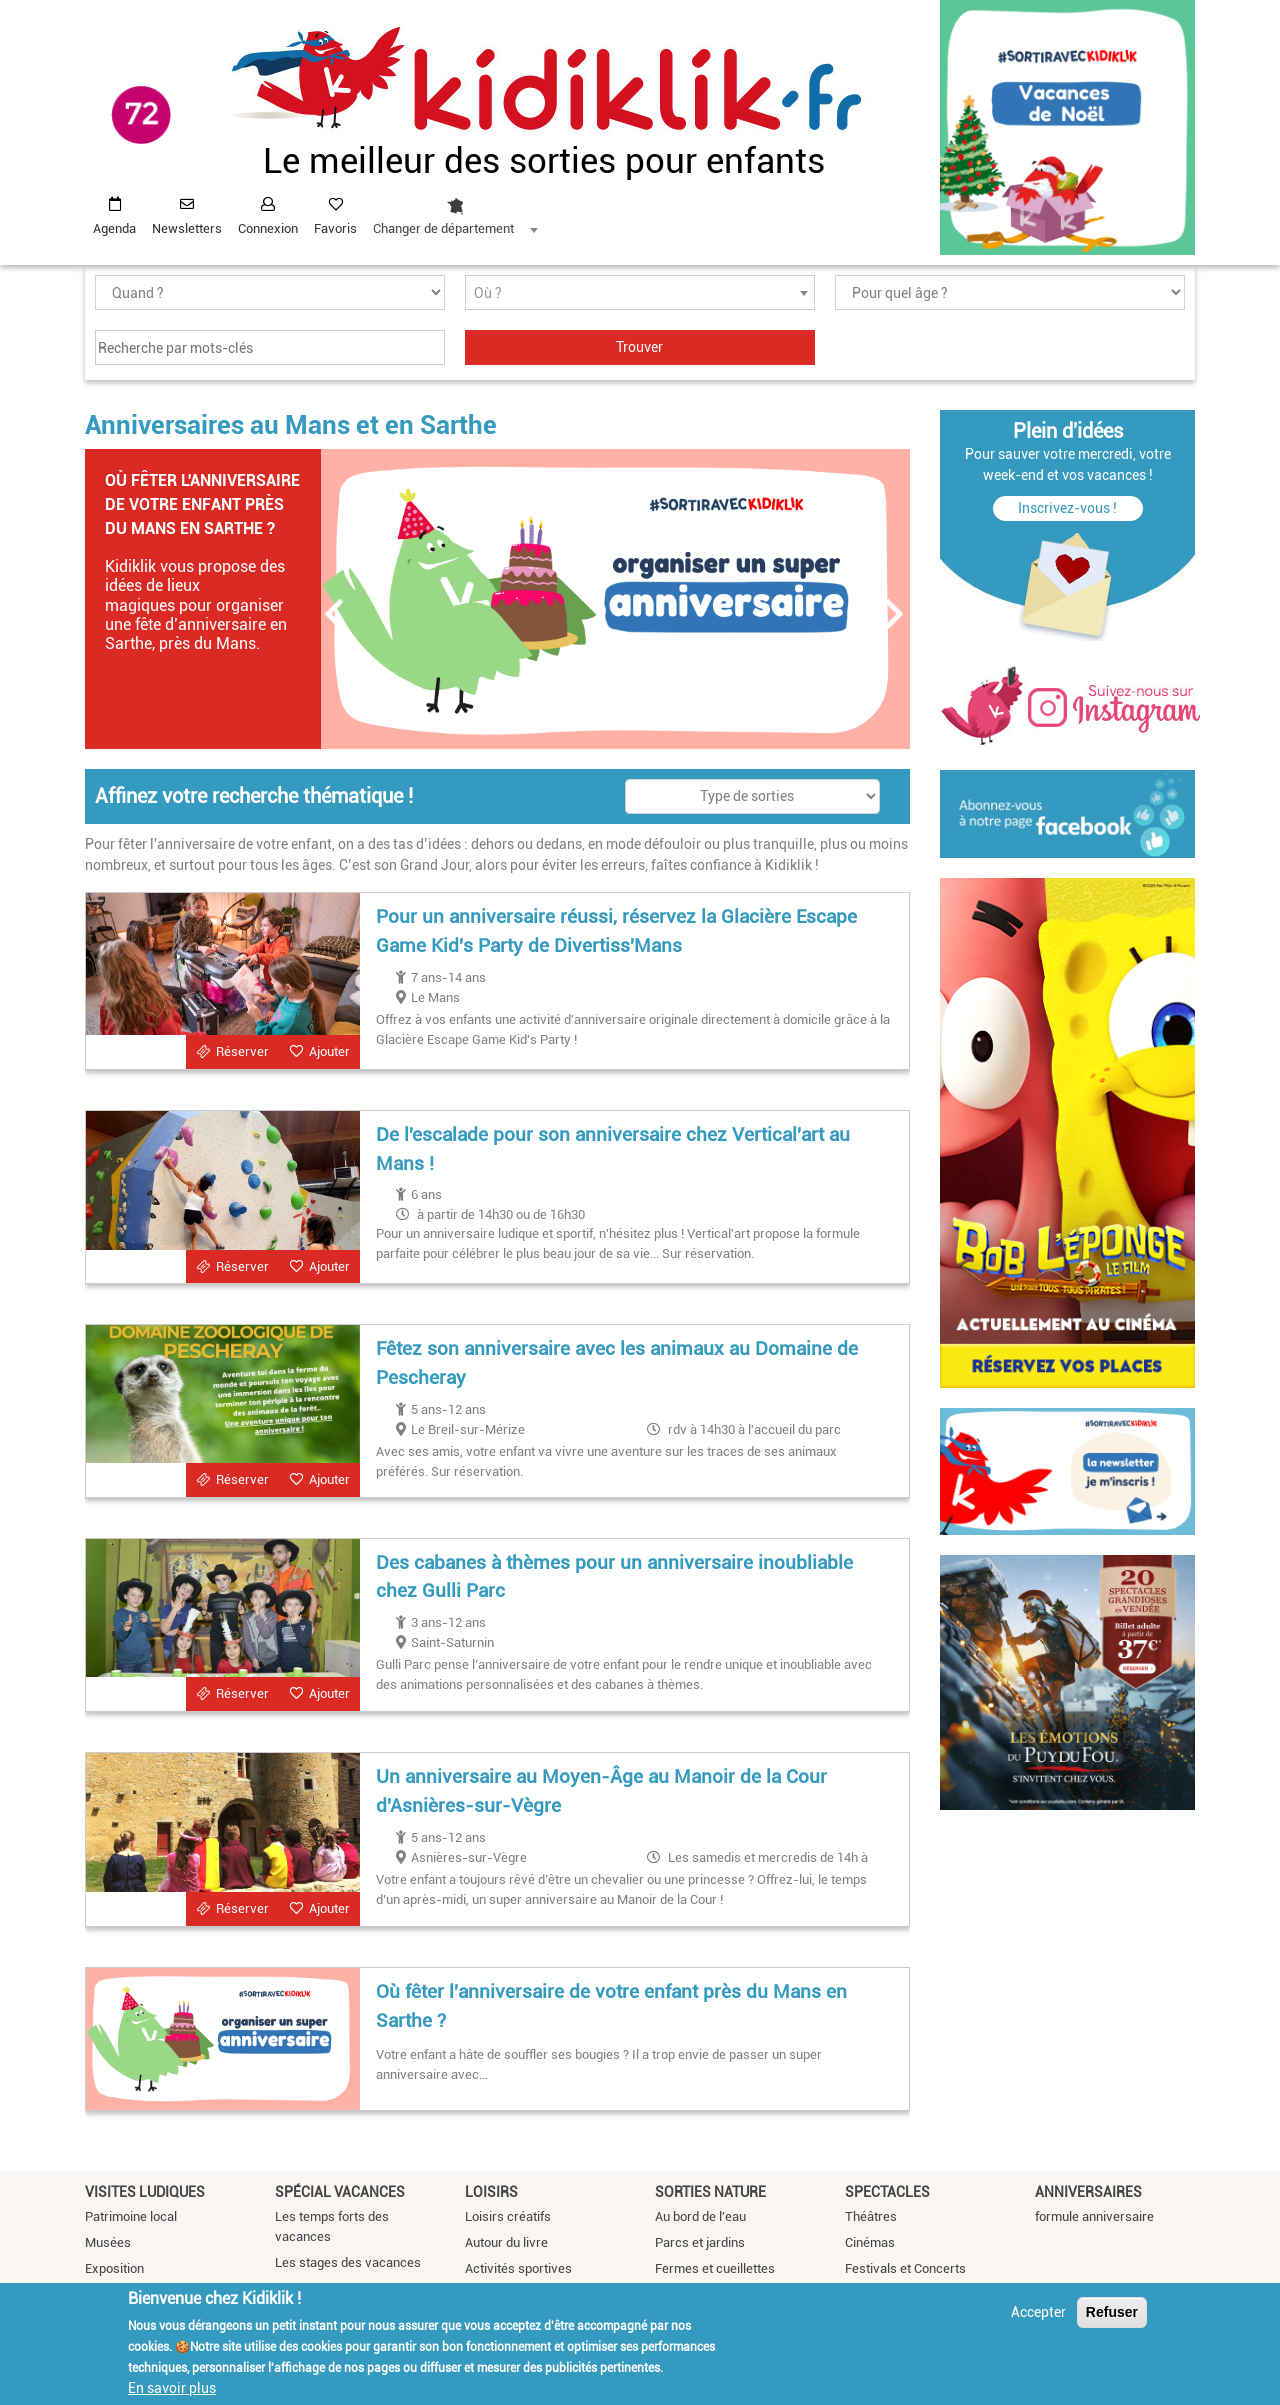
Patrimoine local (131, 2216)
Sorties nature (710, 2192)
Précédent (335, 614)
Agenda (114, 228)
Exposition (114, 2268)
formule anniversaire (1094, 2216)
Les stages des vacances (348, 2262)
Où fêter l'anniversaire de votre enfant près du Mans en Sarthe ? (202, 504)
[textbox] (640, 293)
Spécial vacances (340, 2192)
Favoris (335, 228)
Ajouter (329, 1051)
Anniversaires (1088, 2192)
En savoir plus (172, 2388)
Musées (108, 2242)
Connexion (268, 228)
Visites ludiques (145, 2192)
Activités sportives (518, 2268)
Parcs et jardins (700, 2242)
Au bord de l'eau (700, 2216)
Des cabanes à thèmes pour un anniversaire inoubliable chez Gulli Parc (614, 1577)
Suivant (895, 614)
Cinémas (870, 2242)
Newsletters (187, 228)
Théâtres (871, 2216)
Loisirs (491, 2192)
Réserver (242, 1051)
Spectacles (887, 2192)
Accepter (1038, 2312)
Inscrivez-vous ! (1067, 508)
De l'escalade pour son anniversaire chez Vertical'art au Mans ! (613, 1149)
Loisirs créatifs (508, 2216)
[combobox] (455, 211)
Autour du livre (506, 2242)
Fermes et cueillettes (715, 2268)
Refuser (1112, 2312)
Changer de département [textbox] (443, 228)
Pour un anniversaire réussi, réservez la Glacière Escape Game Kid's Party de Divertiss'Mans (616, 931)
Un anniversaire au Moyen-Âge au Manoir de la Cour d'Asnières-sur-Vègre (601, 1791)
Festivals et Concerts (905, 2268)
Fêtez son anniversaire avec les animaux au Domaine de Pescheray (617, 1363)
